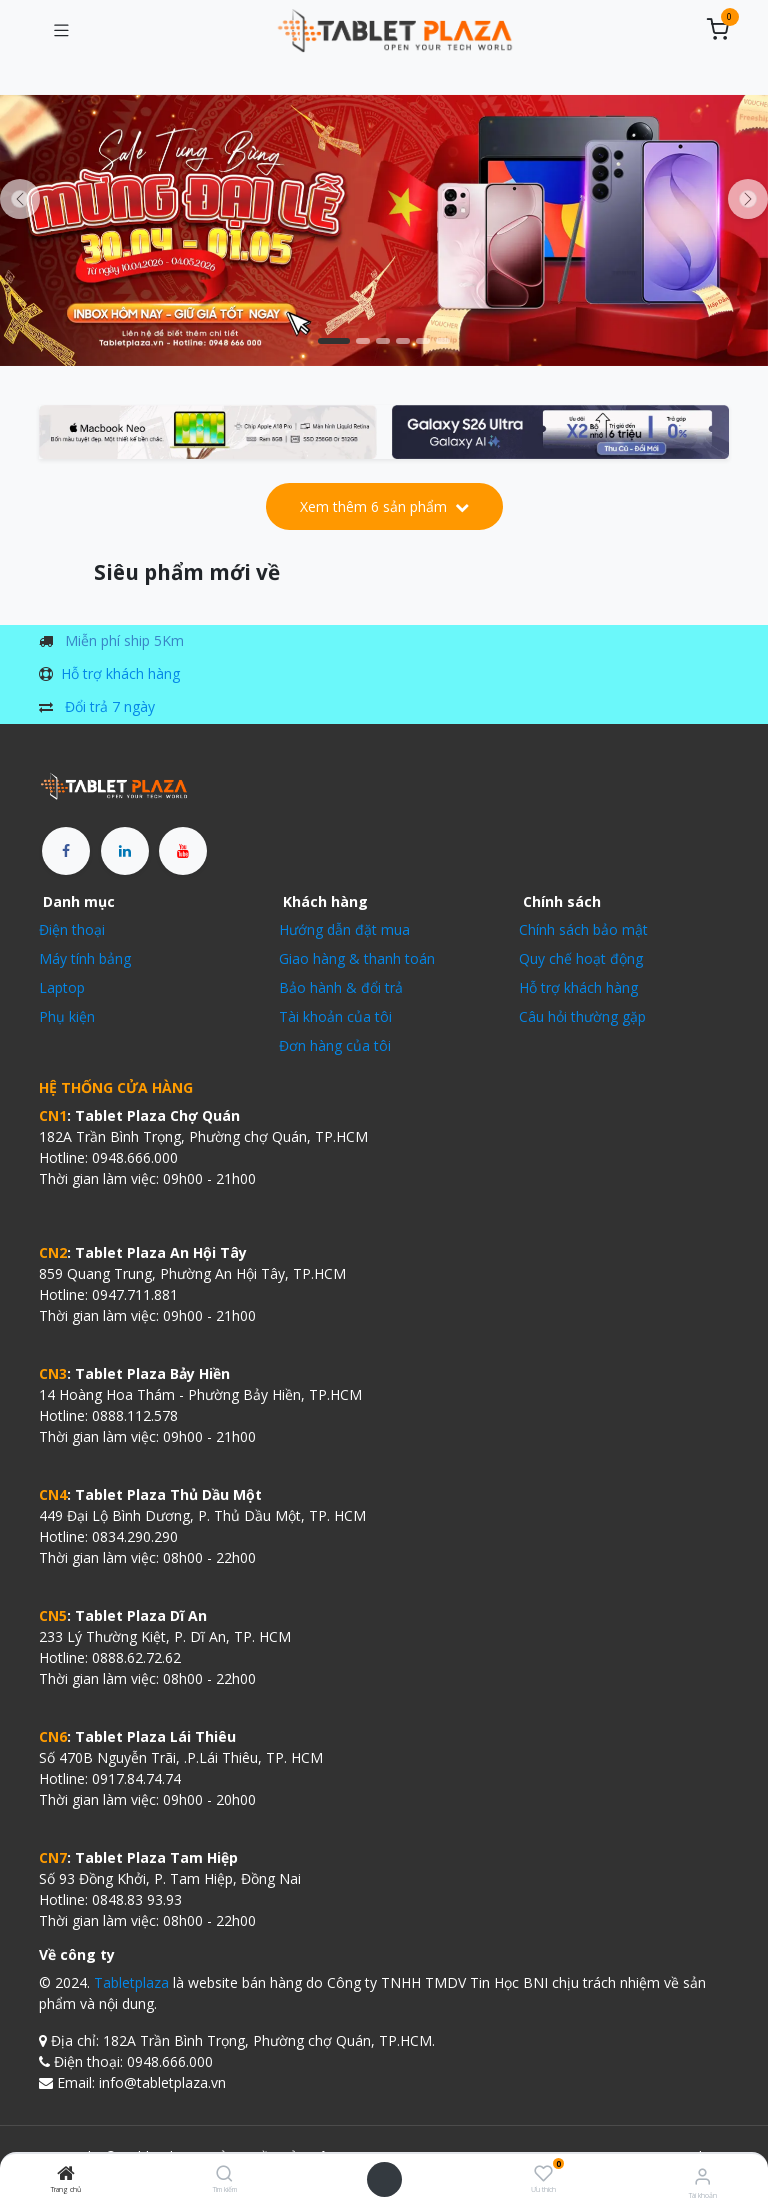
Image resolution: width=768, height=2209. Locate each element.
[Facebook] (66, 851)
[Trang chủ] (66, 2174)
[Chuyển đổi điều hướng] (61, 31)
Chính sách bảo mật (583, 929)
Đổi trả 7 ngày (110, 706)
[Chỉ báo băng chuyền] (383, 341)
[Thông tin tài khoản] (702, 2175)
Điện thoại (72, 929)
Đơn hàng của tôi (335, 1045)
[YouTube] (183, 851)
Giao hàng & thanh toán (357, 958)
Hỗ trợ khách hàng (120, 673)
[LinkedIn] (125, 851)
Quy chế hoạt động (581, 958)
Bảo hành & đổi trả (341, 987)
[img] (748, 199)
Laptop (62, 987)
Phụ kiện (67, 1016)
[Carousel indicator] (334, 341)
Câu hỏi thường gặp (582, 1016)
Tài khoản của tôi (335, 1016)
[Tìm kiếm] (224, 2174)
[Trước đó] (20, 199)
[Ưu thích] (543, 2173)
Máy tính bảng (85, 958)
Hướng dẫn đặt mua (344, 929)
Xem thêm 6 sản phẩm (384, 506)
